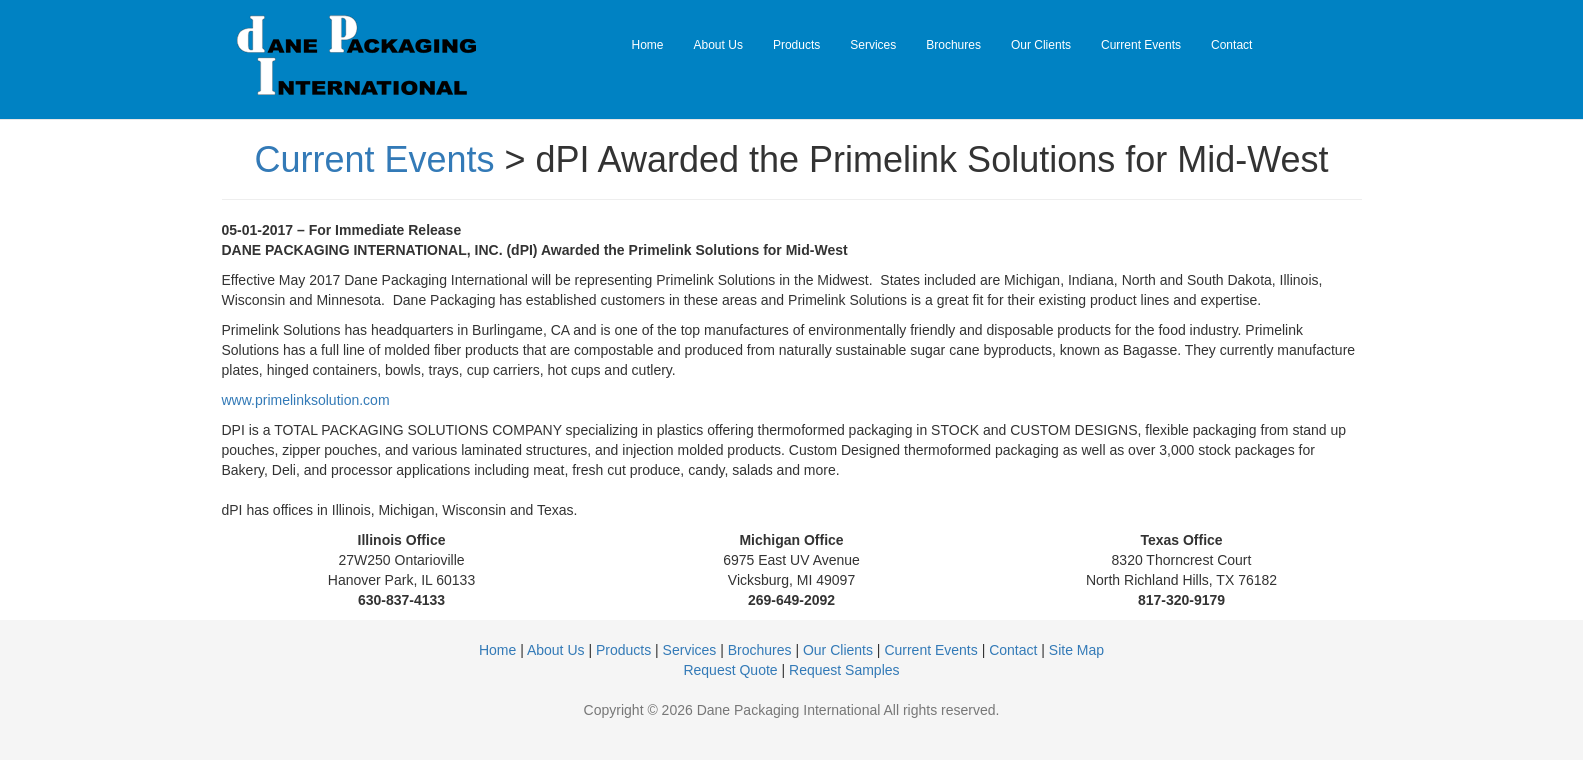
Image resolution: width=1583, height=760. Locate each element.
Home (648, 45)
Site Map (1076, 650)
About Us (718, 45)
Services (873, 45)
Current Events (1141, 45)
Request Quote (730, 670)
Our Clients (1041, 45)
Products (796, 45)
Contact (1231, 45)
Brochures (953, 45)
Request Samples (844, 670)
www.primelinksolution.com (306, 400)
